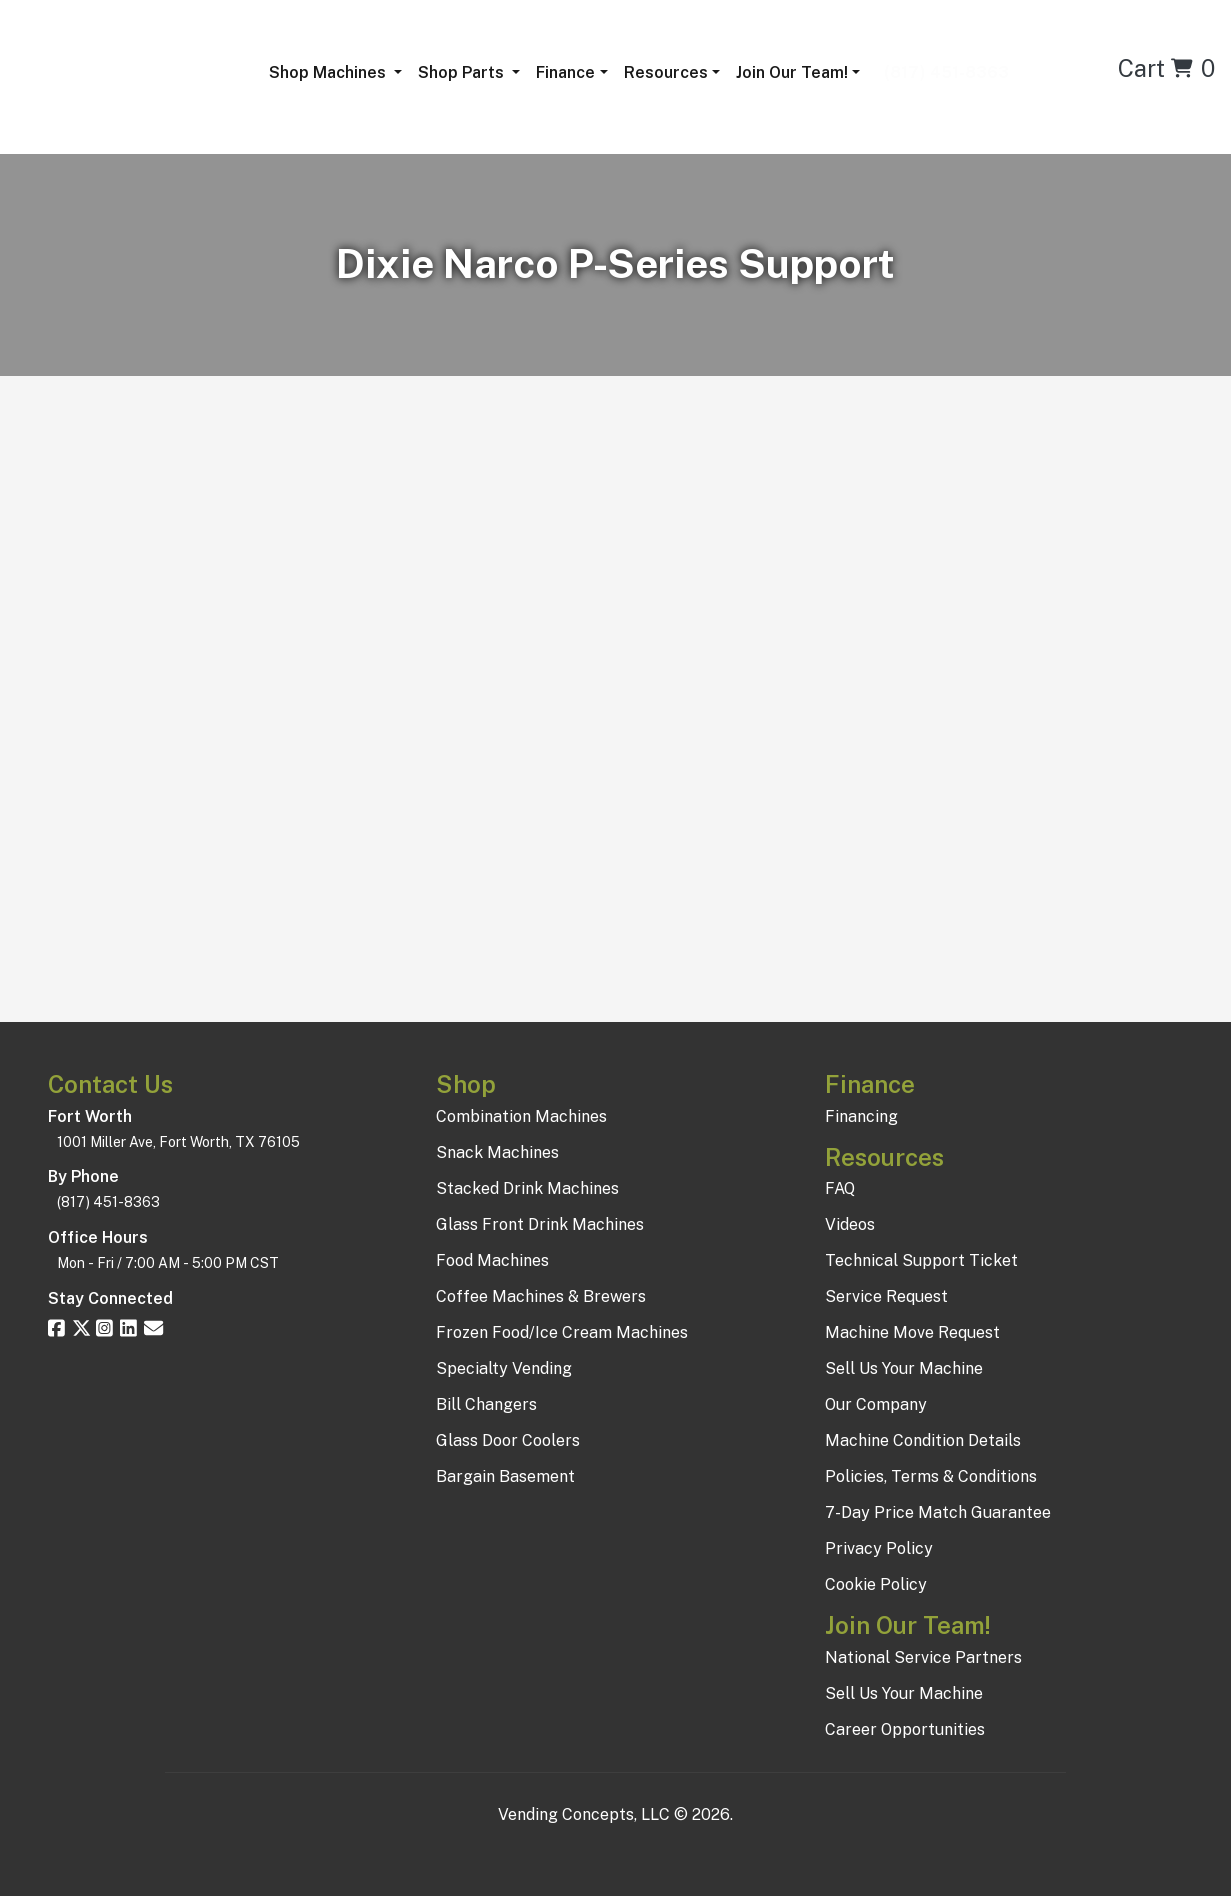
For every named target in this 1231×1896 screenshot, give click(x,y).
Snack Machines (497, 1152)
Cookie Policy (876, 1584)
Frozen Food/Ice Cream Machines (562, 1332)
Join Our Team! (792, 72)
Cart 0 (1166, 68)
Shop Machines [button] (329, 72)
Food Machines (492, 1260)
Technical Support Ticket (921, 1260)
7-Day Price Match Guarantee (938, 1512)
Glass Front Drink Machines (540, 1224)
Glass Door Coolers (508, 1440)
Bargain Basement (505, 1476)
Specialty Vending (504, 1368)
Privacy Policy (879, 1548)
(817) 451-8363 (108, 1202)
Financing (861, 1116)
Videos (850, 1224)
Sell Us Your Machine (904, 1368)
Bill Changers (486, 1404)
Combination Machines (521, 1116)
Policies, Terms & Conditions (931, 1476)
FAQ (840, 1188)
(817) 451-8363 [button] (942, 72)
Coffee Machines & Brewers (541, 1296)
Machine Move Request (912, 1332)
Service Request (886, 1296)
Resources (666, 72)
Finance (565, 72)
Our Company (876, 1404)
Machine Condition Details (923, 1440)
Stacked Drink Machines (527, 1188)
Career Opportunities (905, 1729)
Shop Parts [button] (463, 72)
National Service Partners (923, 1657)
